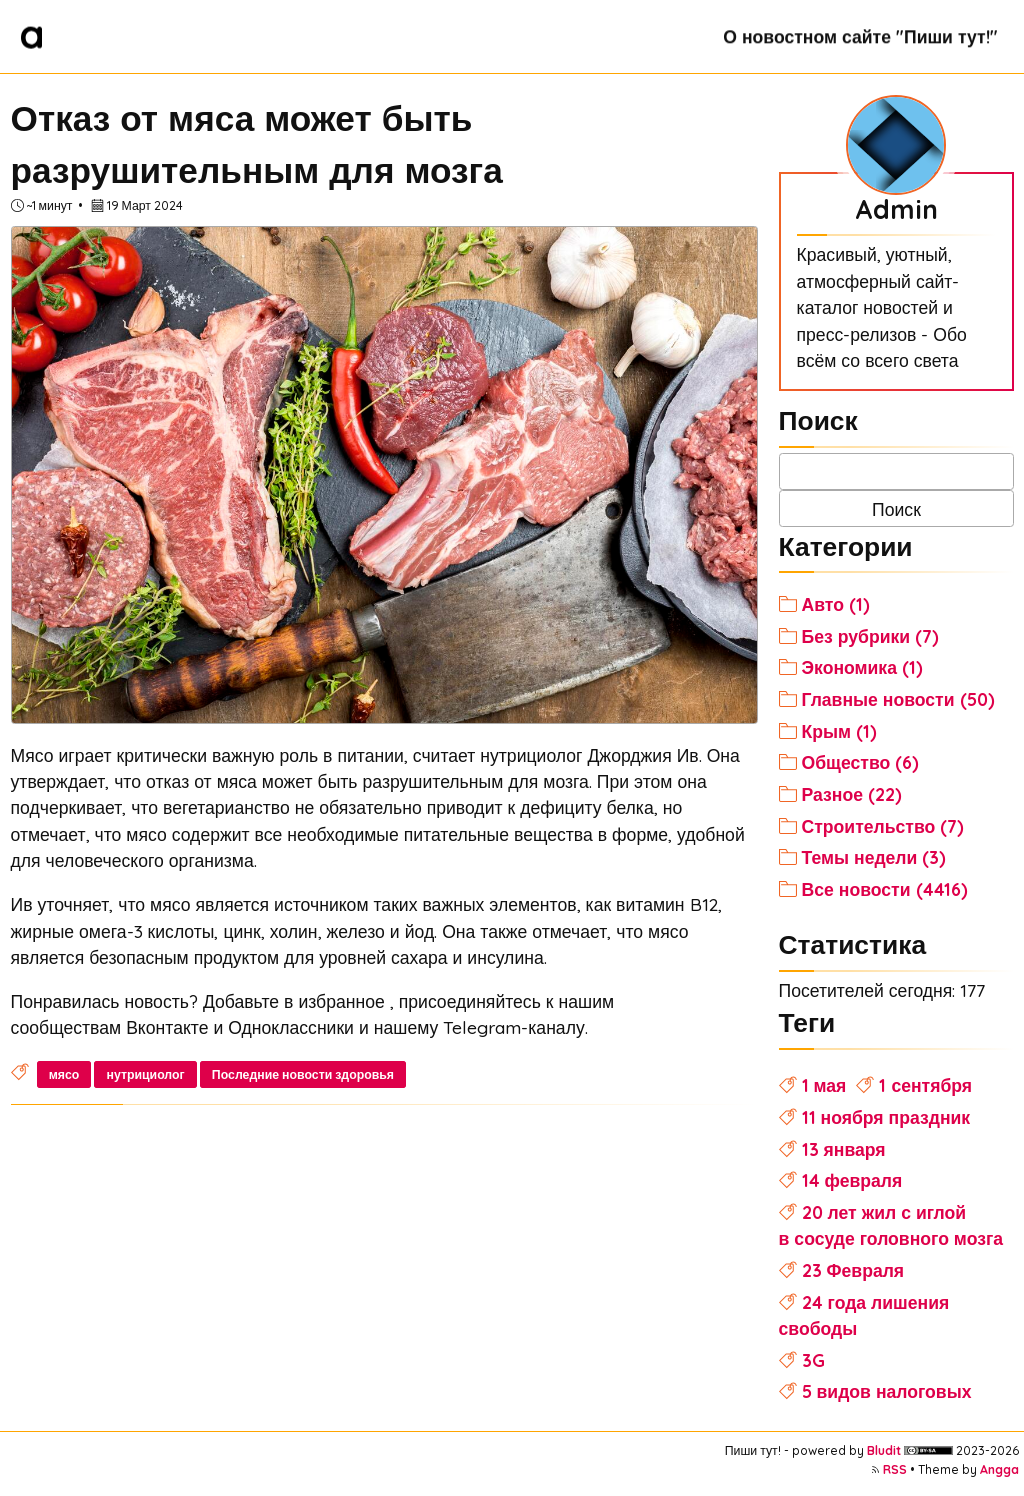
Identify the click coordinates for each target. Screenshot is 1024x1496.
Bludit (884, 1450)
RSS (895, 1469)
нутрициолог (145, 1074)
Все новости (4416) (885, 889)
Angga (999, 1469)
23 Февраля (853, 1270)
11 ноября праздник (886, 1117)
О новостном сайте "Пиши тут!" (860, 36)
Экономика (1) (862, 667)
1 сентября (925, 1085)
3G (813, 1360)
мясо (64, 1074)
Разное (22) (852, 794)
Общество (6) (861, 762)
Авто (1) (836, 604)
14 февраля (852, 1180)
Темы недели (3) (874, 857)
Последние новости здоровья (303, 1074)
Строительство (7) (883, 826)
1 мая (824, 1085)
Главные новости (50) (898, 699)
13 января (844, 1149)
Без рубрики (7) (871, 636)
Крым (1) (840, 731)
